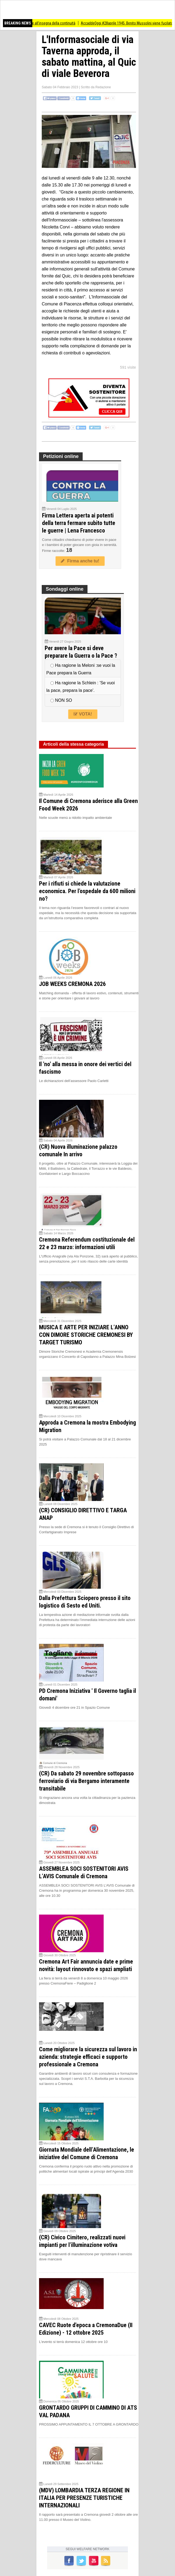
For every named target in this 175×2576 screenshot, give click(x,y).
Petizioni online (61, 456)
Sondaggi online (64, 589)
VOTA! (83, 714)
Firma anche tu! (80, 561)
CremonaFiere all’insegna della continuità (50, 23)
